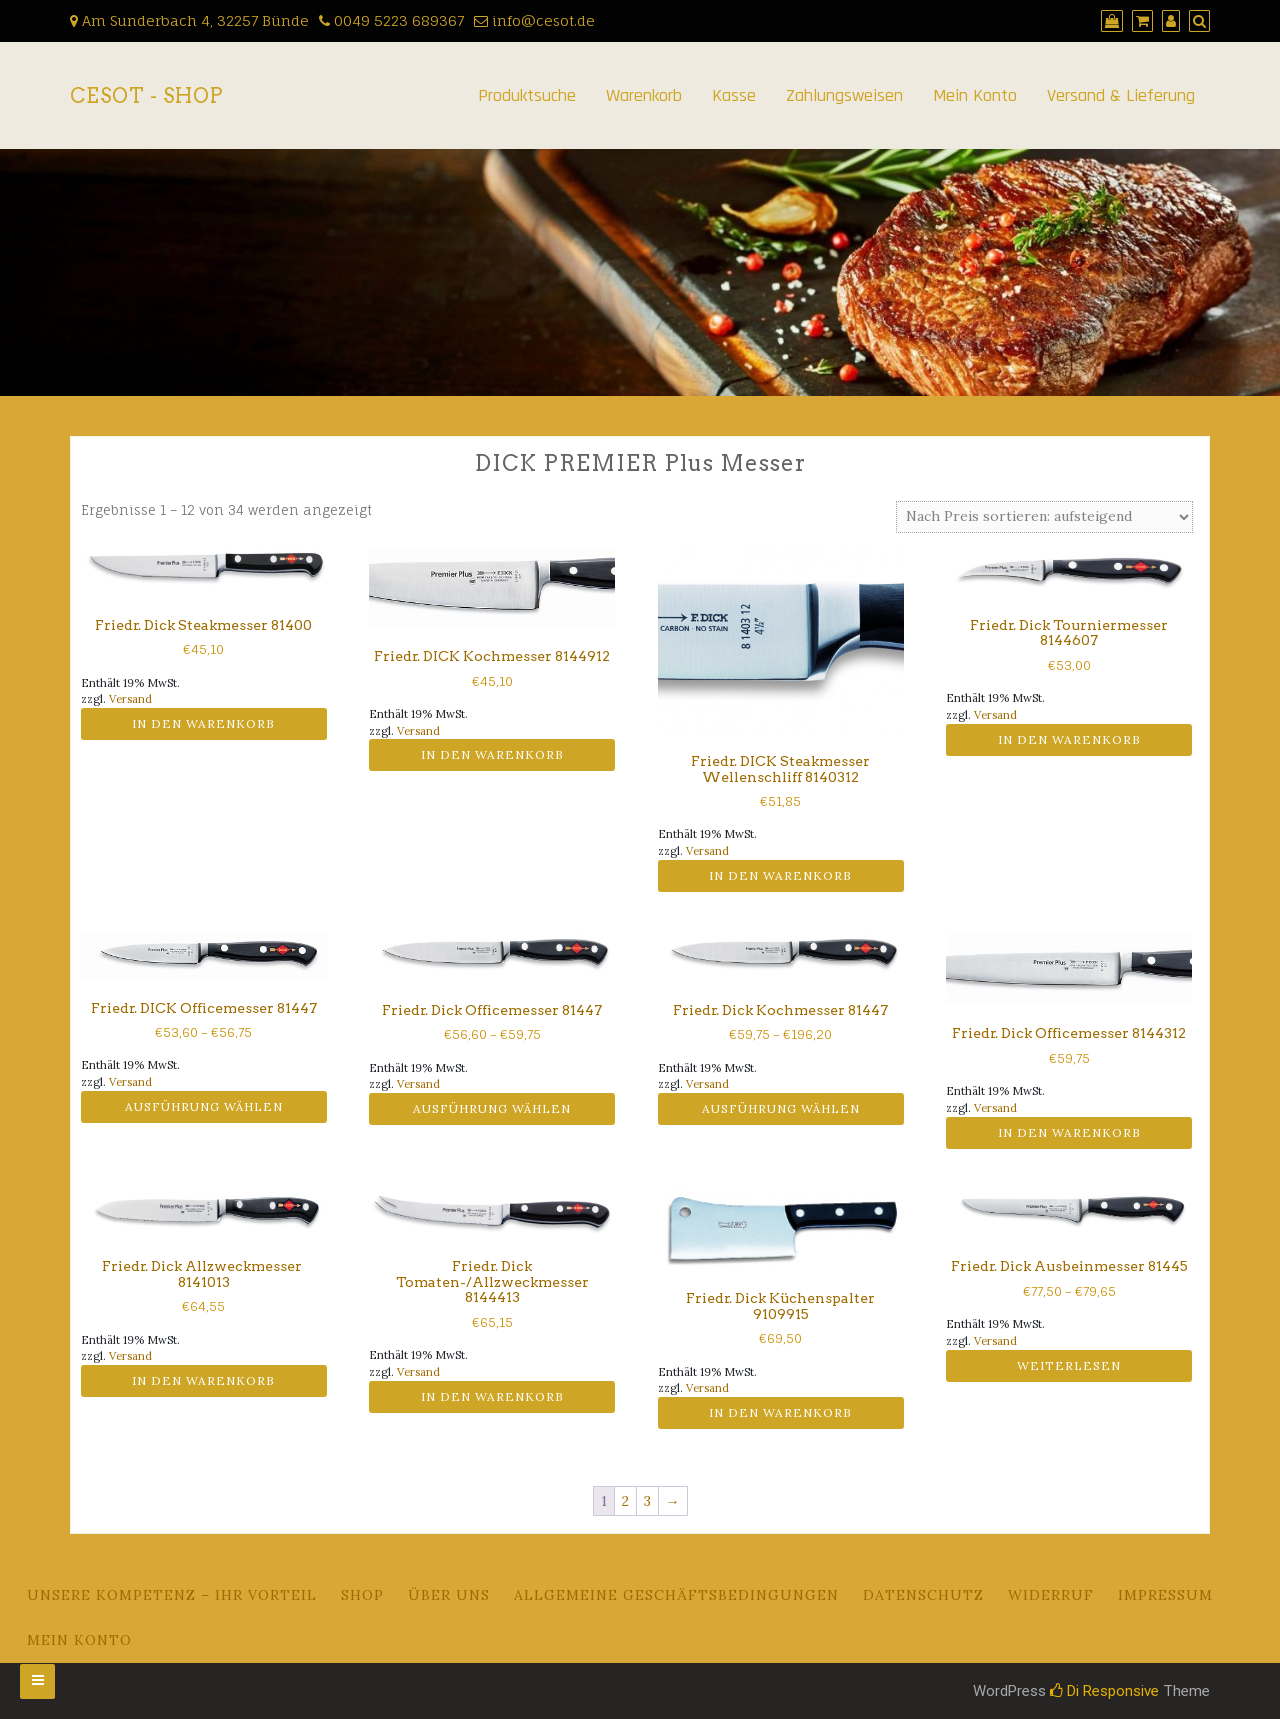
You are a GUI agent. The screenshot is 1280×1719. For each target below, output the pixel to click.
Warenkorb (644, 95)
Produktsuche (527, 95)
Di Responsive (1104, 1691)
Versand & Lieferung (1121, 95)
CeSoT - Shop (146, 96)
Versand (130, 699)
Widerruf (1051, 1595)
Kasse (734, 95)
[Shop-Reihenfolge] (1044, 517)
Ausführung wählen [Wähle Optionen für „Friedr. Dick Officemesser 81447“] (492, 1108)
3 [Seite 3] (647, 1501)
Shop (362, 1595)
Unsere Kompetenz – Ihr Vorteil (172, 1595)
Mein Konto (975, 95)
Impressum (1165, 1595)
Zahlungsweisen (844, 95)
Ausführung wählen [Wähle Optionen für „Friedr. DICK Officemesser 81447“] (204, 1106)
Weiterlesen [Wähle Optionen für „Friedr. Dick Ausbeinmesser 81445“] (1069, 1365)
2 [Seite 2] (625, 1501)
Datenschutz (923, 1595)
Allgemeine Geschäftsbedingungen (676, 1595)
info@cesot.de (534, 20)
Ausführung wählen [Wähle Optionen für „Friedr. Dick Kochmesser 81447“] (781, 1108)
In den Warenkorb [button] (203, 723)
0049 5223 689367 (391, 20)
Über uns (449, 1595)
